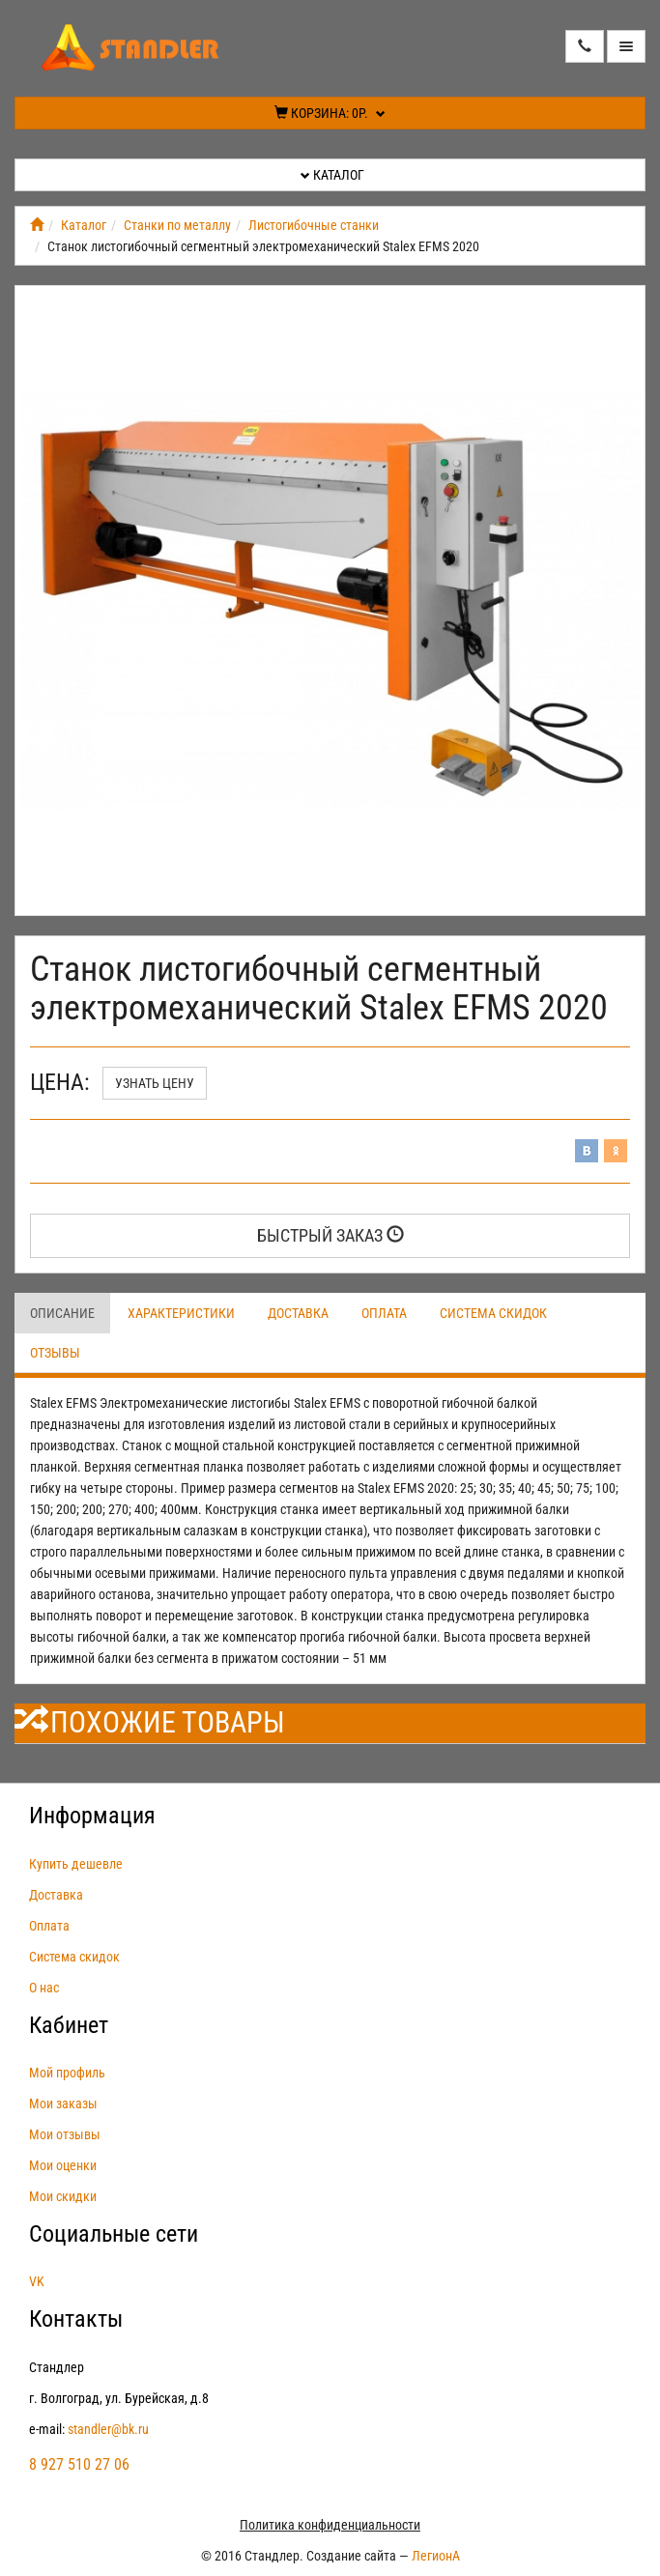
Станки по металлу (177, 225)
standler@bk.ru (108, 2429)
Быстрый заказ (330, 1235)
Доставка (298, 1313)
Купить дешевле (76, 1864)
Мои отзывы (64, 2134)
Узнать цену (154, 1083)
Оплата (384, 1313)
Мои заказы (63, 2103)
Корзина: (330, 113)
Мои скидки (63, 2196)
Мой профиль (67, 2072)
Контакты (76, 2319)
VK (36, 2281)
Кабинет (68, 2025)
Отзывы (55, 1352)
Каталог (332, 175)
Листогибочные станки (313, 225)
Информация (92, 1815)
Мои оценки (63, 2165)
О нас (44, 1987)
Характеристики (181, 1313)
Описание (62, 1313)
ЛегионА (436, 2555)
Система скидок (493, 1313)
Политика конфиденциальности (330, 2525)
